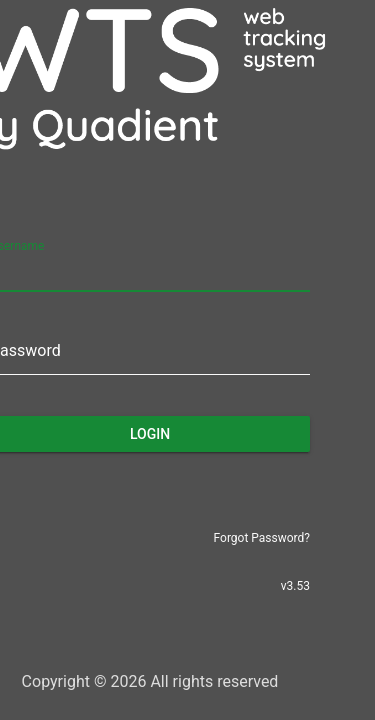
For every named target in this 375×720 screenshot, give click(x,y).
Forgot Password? (262, 538)
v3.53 (295, 586)
